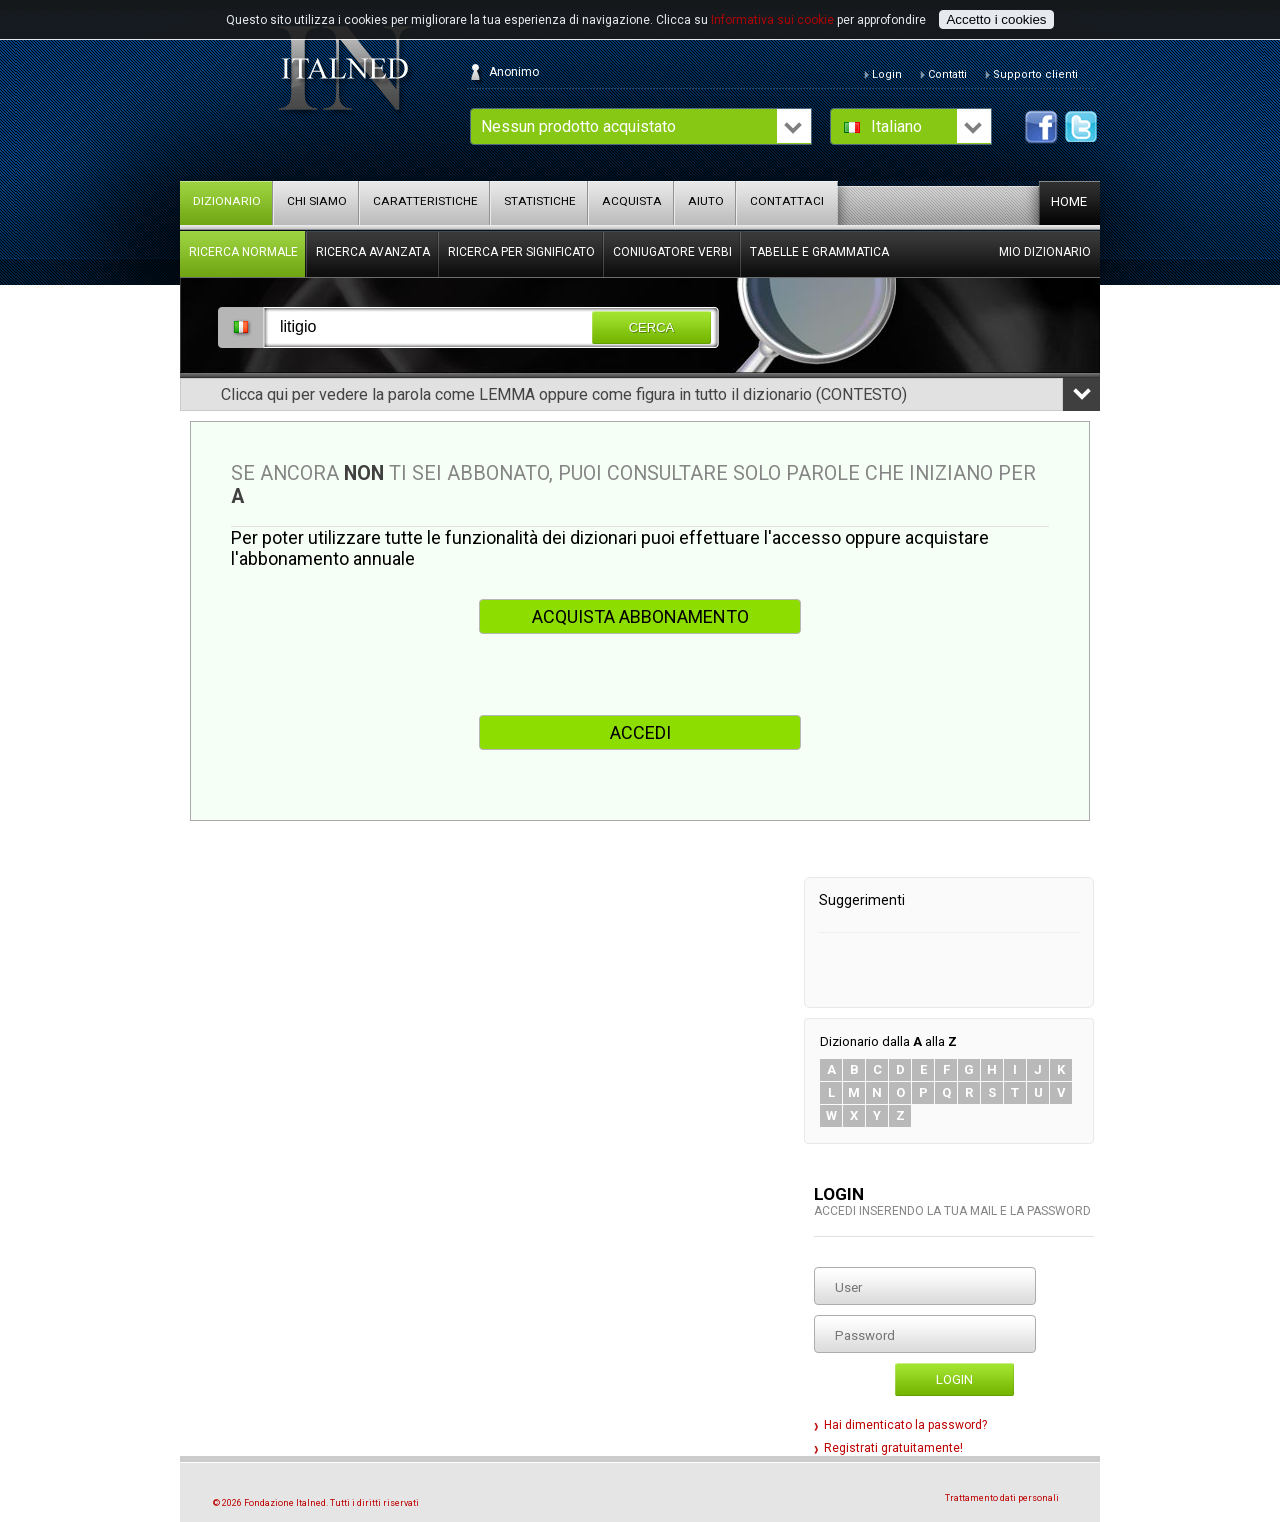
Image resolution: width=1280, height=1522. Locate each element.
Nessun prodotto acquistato (578, 126)
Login (954, 1379)
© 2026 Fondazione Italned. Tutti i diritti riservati (316, 1503)
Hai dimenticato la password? (905, 1425)
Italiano (896, 126)
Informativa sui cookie (772, 20)
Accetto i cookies (996, 19)
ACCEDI (640, 732)
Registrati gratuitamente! (893, 1448)
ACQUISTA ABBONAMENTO (640, 616)
